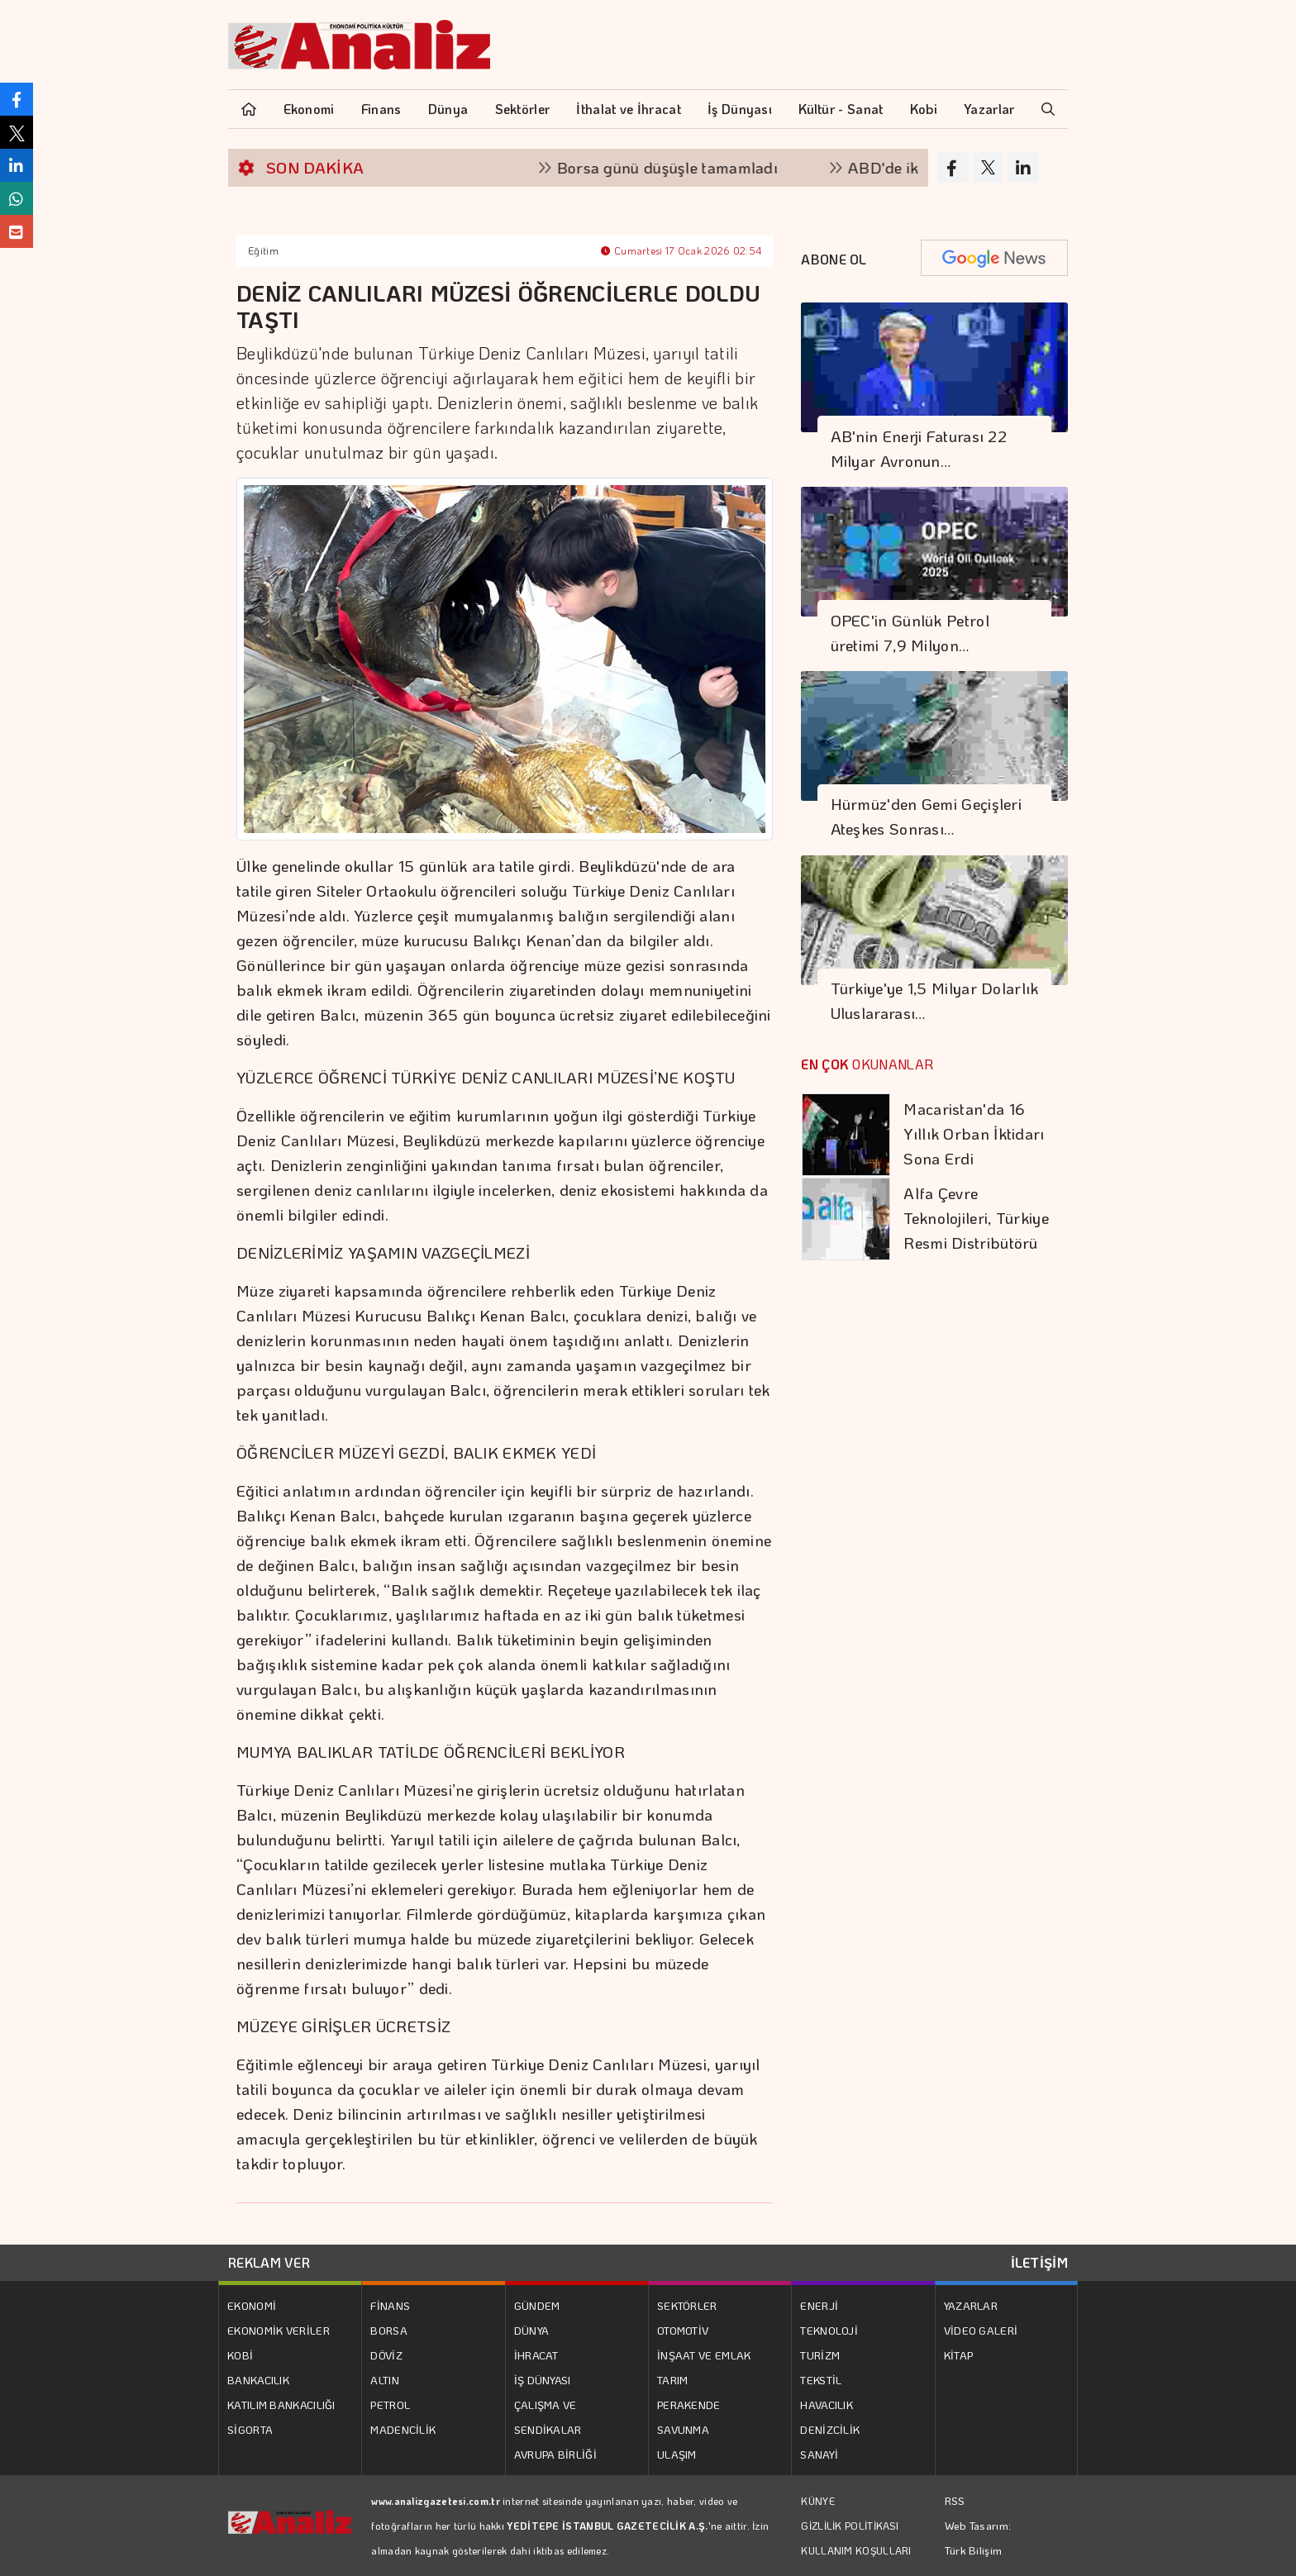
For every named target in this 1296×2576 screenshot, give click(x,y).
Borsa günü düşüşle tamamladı (686, 167)
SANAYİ (819, 2454)
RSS (955, 2500)
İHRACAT (536, 2355)
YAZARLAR (971, 2305)
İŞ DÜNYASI (542, 2380)
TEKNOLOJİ (829, 2330)
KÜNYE (818, 2500)
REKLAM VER (269, 2262)
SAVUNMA (683, 2429)
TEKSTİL (820, 2380)
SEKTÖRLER (687, 2305)
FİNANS (390, 2305)
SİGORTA (250, 2429)
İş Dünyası (740, 108)
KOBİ (240, 2355)
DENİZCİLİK (830, 2429)
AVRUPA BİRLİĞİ (555, 2454)
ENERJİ (819, 2305)
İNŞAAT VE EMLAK (704, 2355)
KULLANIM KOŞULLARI (856, 2550)
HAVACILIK (826, 2404)
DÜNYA (532, 2330)
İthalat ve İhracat (628, 108)
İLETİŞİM (1039, 2262)
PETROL (390, 2404)
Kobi (923, 108)
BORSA (388, 2330)
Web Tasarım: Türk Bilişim (978, 2537)
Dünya (448, 108)
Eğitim (263, 250)
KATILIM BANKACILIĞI (281, 2404)
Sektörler (522, 108)
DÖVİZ (386, 2355)
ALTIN (384, 2380)
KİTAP (959, 2355)
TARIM (672, 2380)
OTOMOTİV (682, 2330)
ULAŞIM (677, 2454)
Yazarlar (989, 108)
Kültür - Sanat (840, 108)
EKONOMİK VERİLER (278, 2330)
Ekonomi (309, 108)
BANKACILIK (258, 2380)
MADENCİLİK (403, 2429)
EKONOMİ (251, 2305)
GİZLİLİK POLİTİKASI (849, 2525)
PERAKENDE (689, 2404)
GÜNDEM (537, 2305)
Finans (381, 108)
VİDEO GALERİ (981, 2330)
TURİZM (820, 2355)
